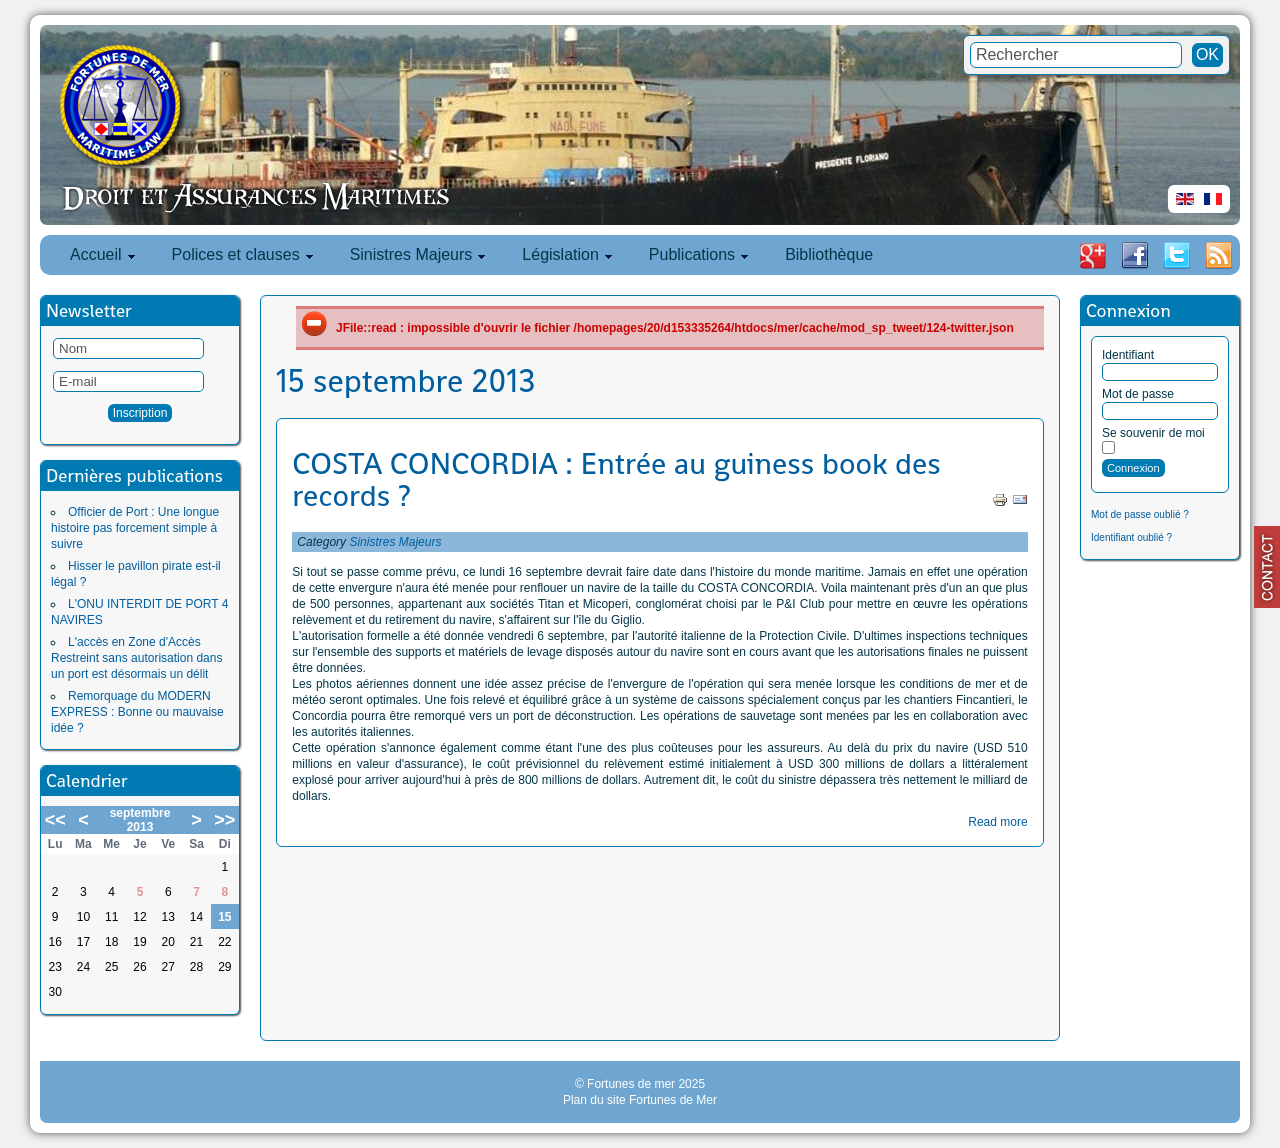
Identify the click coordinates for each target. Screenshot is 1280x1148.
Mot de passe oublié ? (1140, 514)
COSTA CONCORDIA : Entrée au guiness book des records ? (616, 480)
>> (224, 820)
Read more (997, 822)
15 (224, 917)
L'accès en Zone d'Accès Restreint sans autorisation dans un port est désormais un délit (136, 658)
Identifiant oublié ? (1131, 537)
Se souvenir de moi (1153, 433)
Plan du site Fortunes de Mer (640, 1100)
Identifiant (1128, 355)
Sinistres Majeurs (395, 542)
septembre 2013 (140, 820)
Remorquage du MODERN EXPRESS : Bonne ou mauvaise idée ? (137, 712)
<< (55, 820)
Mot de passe (1138, 394)
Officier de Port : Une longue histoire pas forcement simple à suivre (135, 528)
